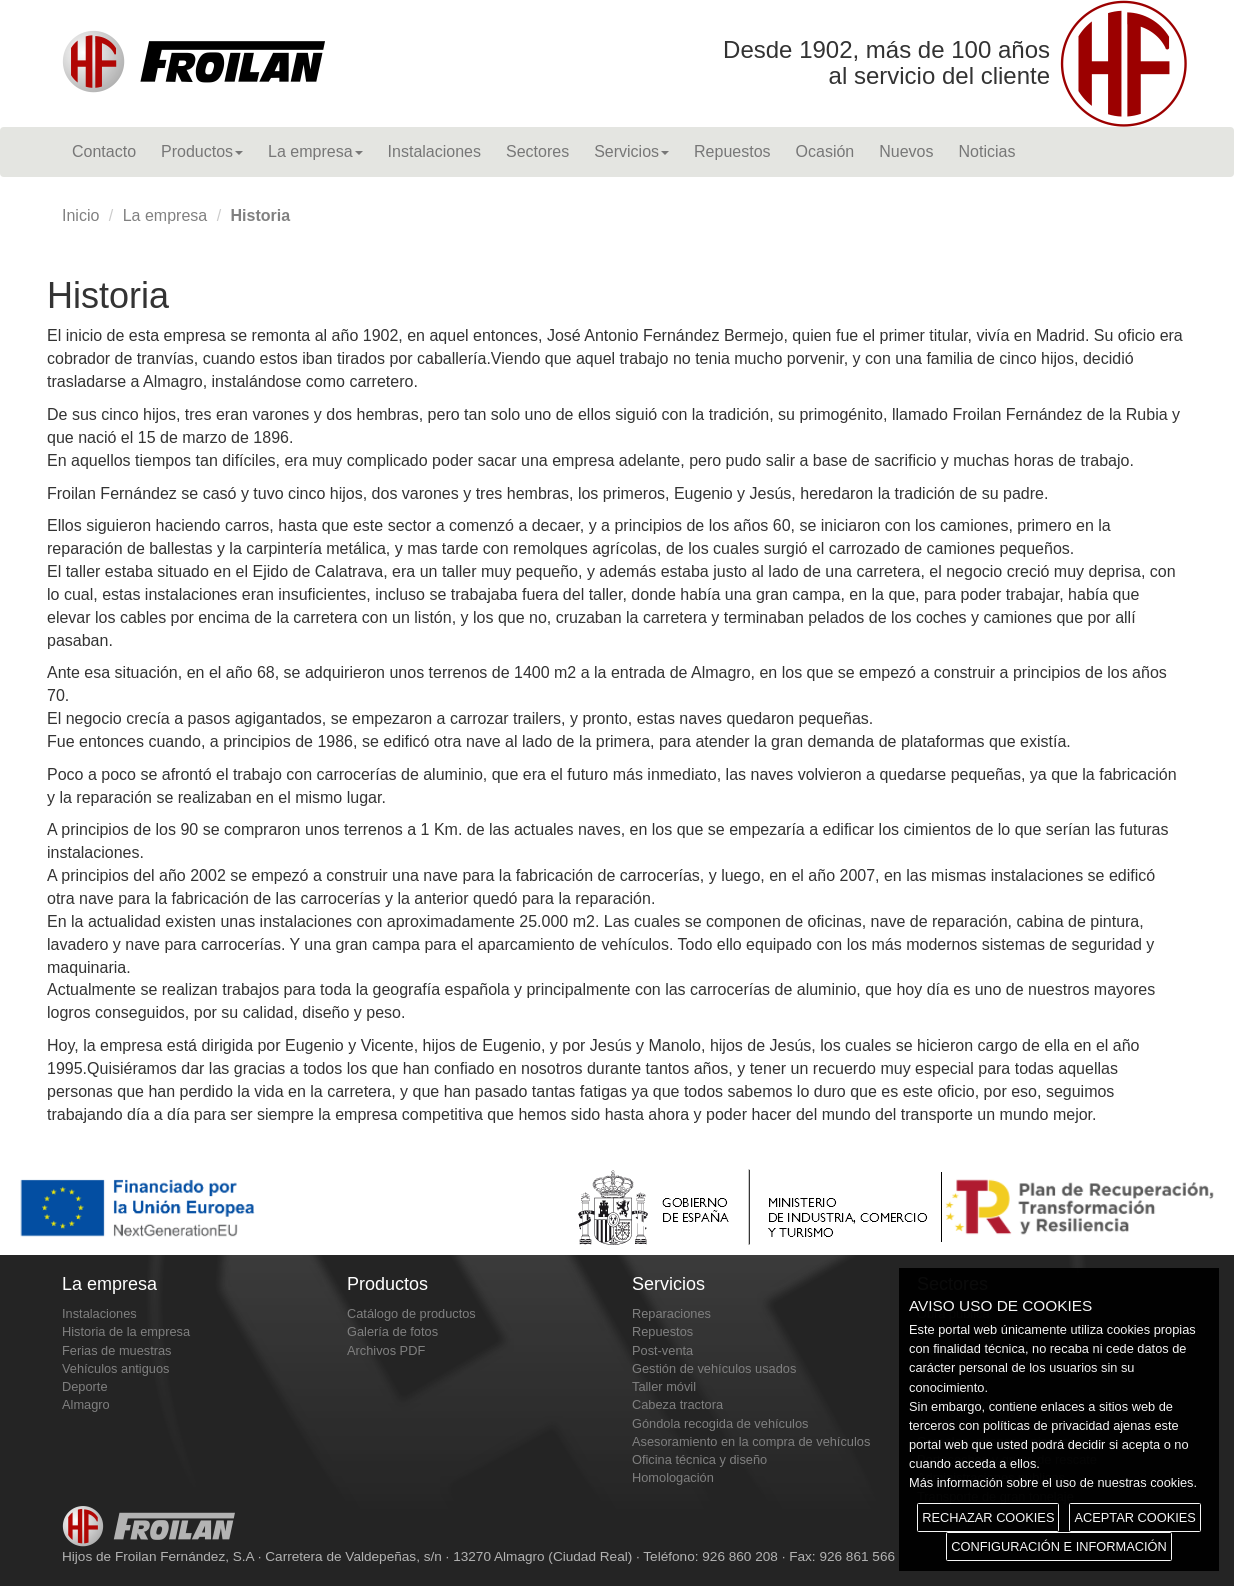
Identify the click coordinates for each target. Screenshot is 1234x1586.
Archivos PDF (386, 1350)
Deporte (85, 1386)
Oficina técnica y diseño (699, 1459)
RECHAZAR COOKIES (988, 1517)
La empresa (315, 151)
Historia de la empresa (126, 1331)
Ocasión (825, 151)
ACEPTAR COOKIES (1134, 1517)
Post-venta (662, 1350)
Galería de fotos (392, 1331)
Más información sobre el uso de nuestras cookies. (1053, 1482)
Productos (202, 151)
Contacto (104, 151)
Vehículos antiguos (115, 1368)
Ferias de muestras (117, 1350)
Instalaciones (434, 151)
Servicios (631, 151)
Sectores (537, 151)
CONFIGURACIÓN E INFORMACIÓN (1058, 1546)
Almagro (86, 1404)
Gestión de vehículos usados (714, 1368)
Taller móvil (664, 1386)
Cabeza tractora (677, 1404)
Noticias (986, 151)
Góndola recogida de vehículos (720, 1423)
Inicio (80, 215)
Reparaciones (671, 1313)
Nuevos (906, 151)
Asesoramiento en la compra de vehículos (751, 1441)
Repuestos (732, 151)
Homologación (673, 1477)
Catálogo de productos (411, 1313)
